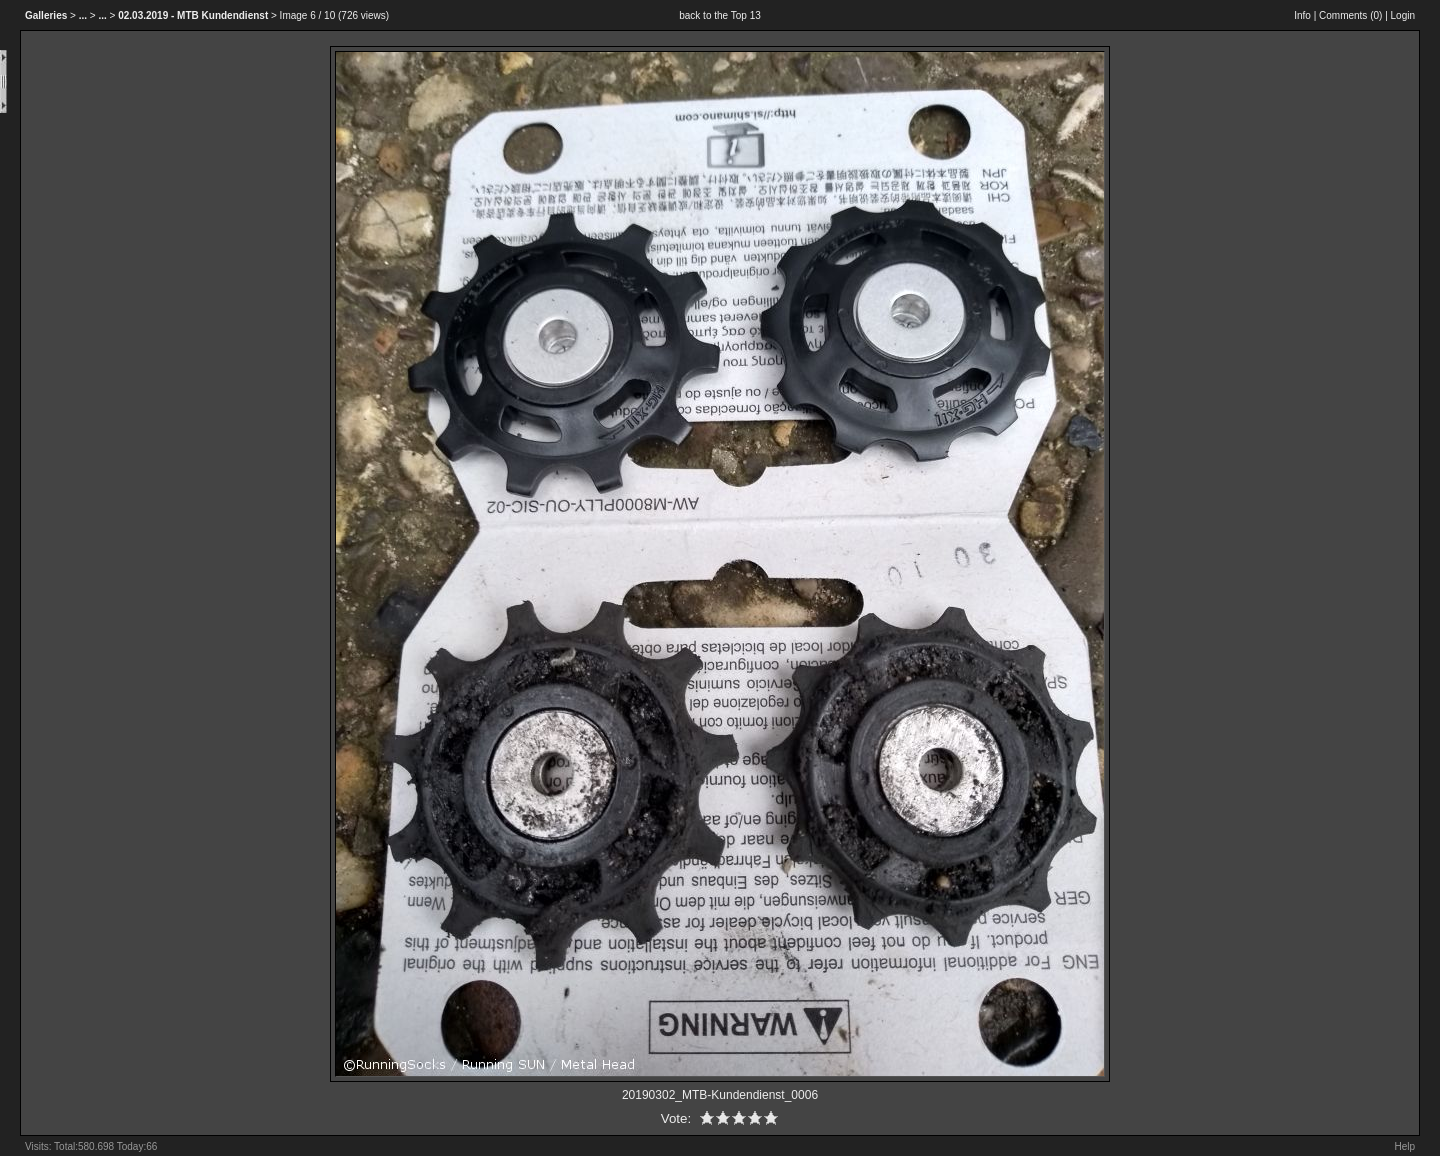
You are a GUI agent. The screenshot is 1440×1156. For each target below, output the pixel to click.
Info (1302, 15)
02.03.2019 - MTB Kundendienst (193, 15)
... (83, 15)
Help (1404, 1146)
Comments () (1350, 15)
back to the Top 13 (720, 15)
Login (1403, 15)
